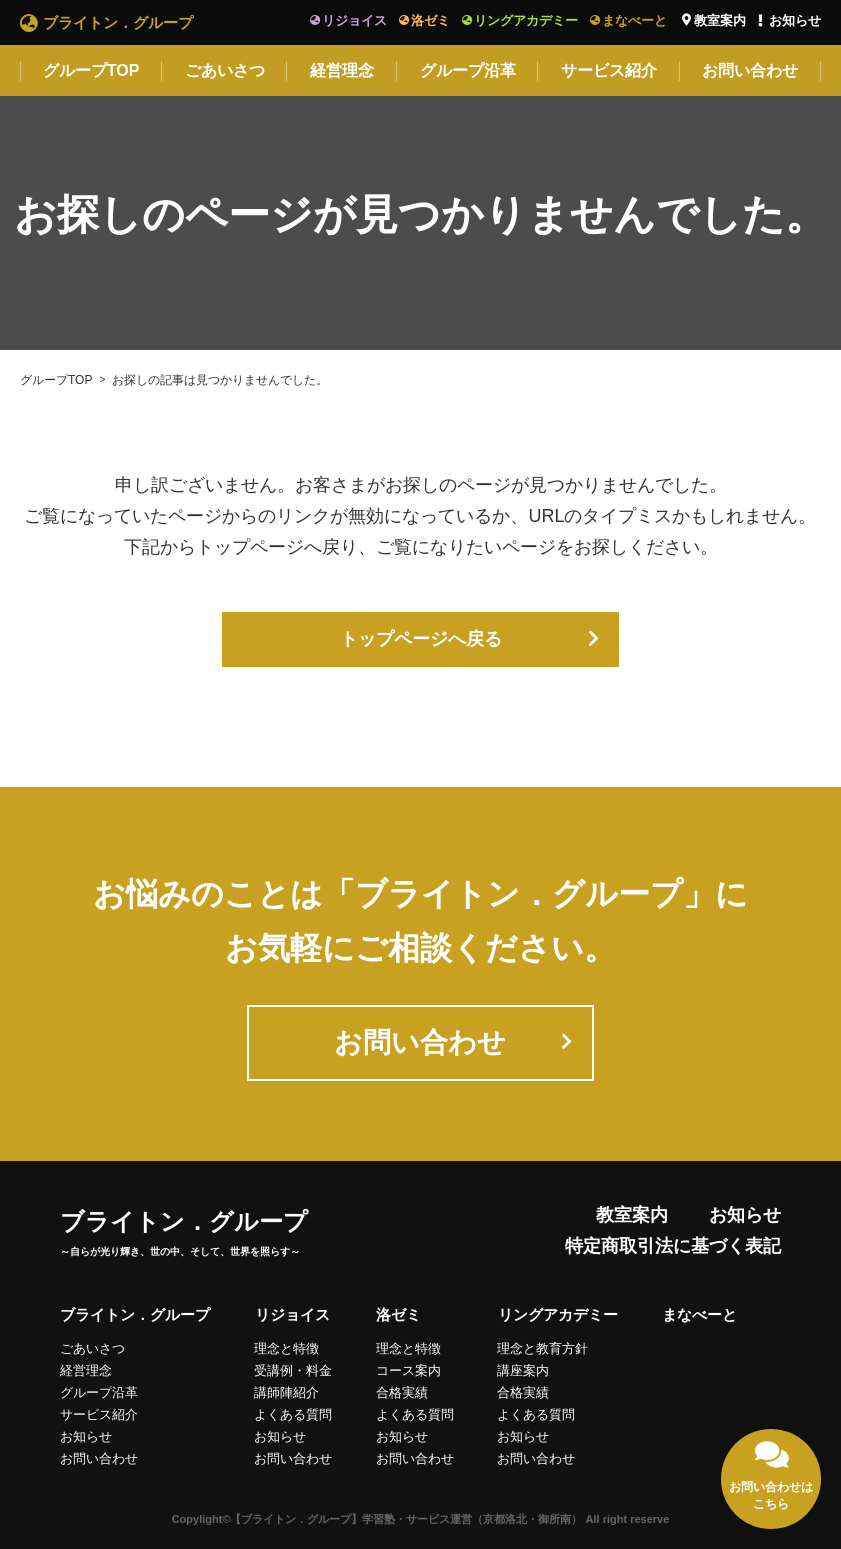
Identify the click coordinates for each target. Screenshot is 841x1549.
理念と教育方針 (543, 1348)
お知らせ (795, 20)
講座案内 (524, 1370)
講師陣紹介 (286, 1392)
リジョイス (354, 20)
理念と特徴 (286, 1348)
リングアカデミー (526, 20)
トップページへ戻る (421, 639)
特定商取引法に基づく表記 (673, 1247)
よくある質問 (293, 1414)
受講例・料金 (293, 1370)
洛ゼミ (430, 20)
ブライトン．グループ (118, 22)
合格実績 (402, 1392)
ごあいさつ (225, 70)
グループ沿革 (468, 70)
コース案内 (408, 1370)
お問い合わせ (750, 70)
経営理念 (342, 70)
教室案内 (720, 20)
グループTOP (91, 70)
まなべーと (634, 20)
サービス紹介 (609, 70)
